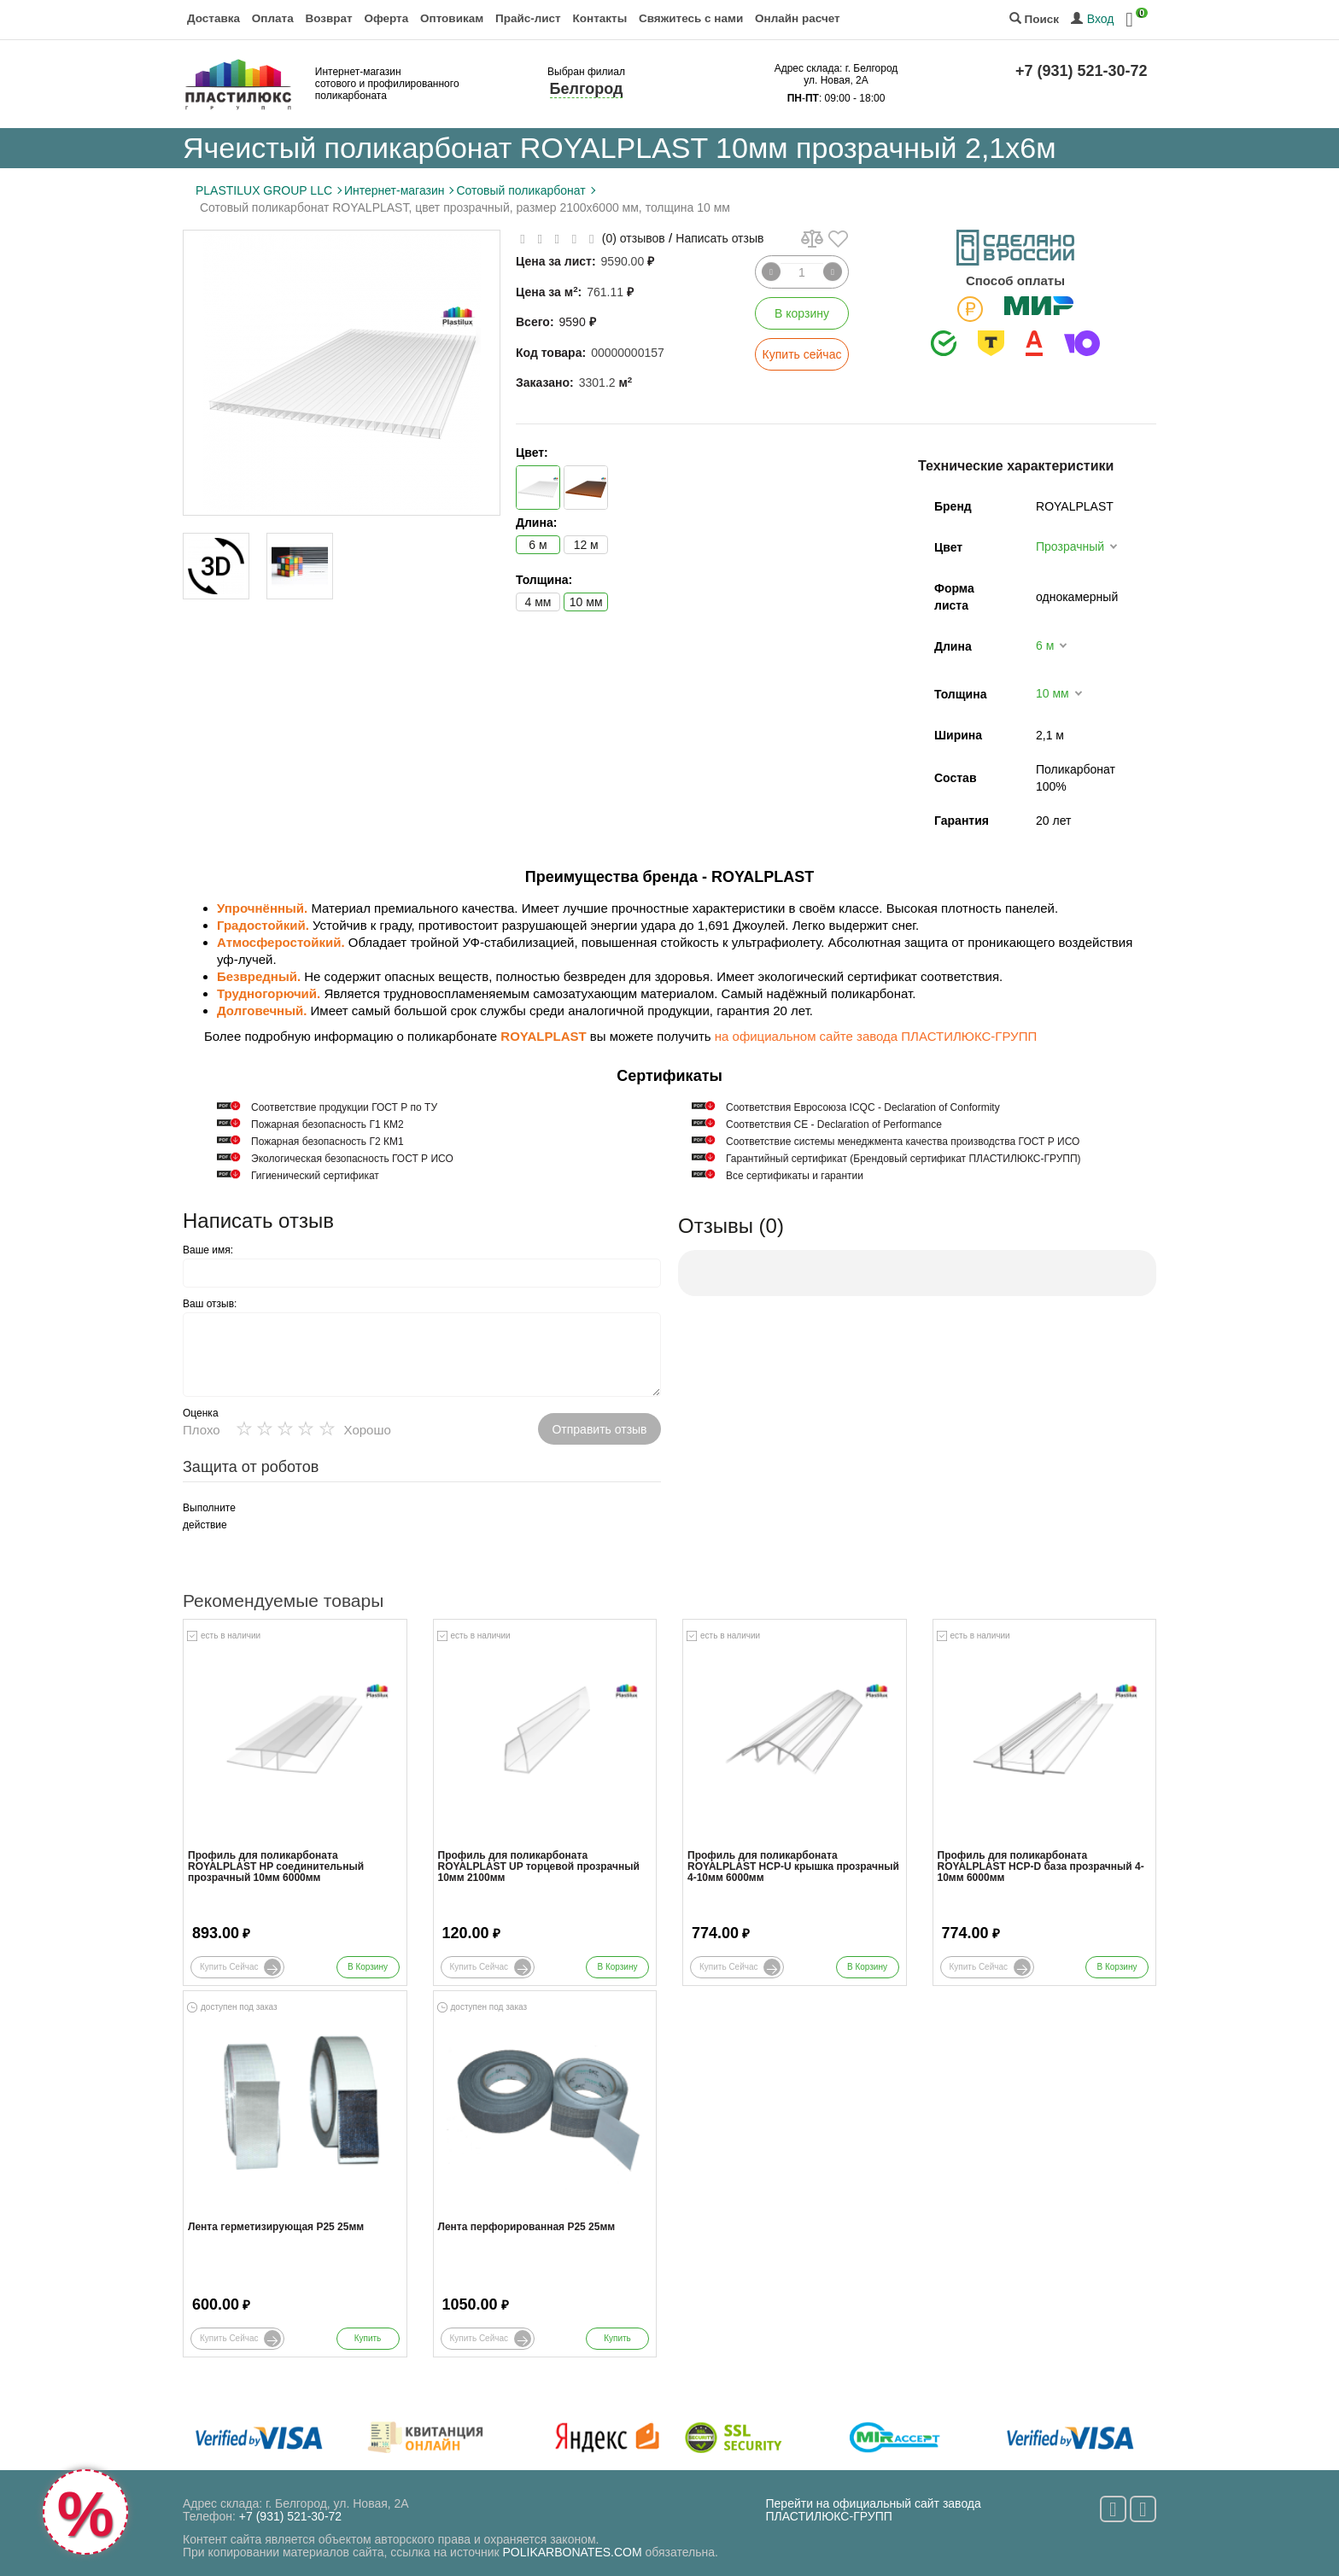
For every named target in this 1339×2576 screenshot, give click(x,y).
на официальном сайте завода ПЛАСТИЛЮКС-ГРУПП (876, 1036)
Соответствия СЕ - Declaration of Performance (834, 1124)
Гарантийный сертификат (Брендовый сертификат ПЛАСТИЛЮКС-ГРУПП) (903, 1159)
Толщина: (544, 580)
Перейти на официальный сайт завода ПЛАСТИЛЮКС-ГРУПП (873, 2510)
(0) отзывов (633, 238)
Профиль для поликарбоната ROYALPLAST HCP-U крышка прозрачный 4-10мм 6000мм (793, 1867)
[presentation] (396, 1532)
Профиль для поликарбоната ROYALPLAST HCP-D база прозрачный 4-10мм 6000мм (1041, 1867)
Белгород (586, 88)
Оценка (201, 1413)
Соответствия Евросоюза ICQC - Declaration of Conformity (863, 1107)
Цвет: (532, 452)
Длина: (536, 522)
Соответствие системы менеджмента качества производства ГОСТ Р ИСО (902, 1142)
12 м (586, 545)
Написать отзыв (719, 238)
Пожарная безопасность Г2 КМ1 (327, 1142)
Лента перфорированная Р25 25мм (527, 2227)
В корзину (802, 313)
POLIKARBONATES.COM (572, 2552)
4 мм (538, 602)
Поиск (1034, 19)
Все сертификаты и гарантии (794, 1176)
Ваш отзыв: (210, 1304)
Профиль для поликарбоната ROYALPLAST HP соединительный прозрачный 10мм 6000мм (276, 1867)
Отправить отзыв (599, 1429)
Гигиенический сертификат (315, 1176)
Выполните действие (209, 1516)
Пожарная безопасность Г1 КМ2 (327, 1124)
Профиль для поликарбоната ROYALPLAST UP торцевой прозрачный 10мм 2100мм (539, 1867)
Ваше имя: (208, 1250)
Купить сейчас (802, 354)
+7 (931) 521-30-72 (1081, 70)
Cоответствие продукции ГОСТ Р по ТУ (344, 1107)
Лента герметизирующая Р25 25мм (276, 2227)
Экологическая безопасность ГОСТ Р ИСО (352, 1159)
